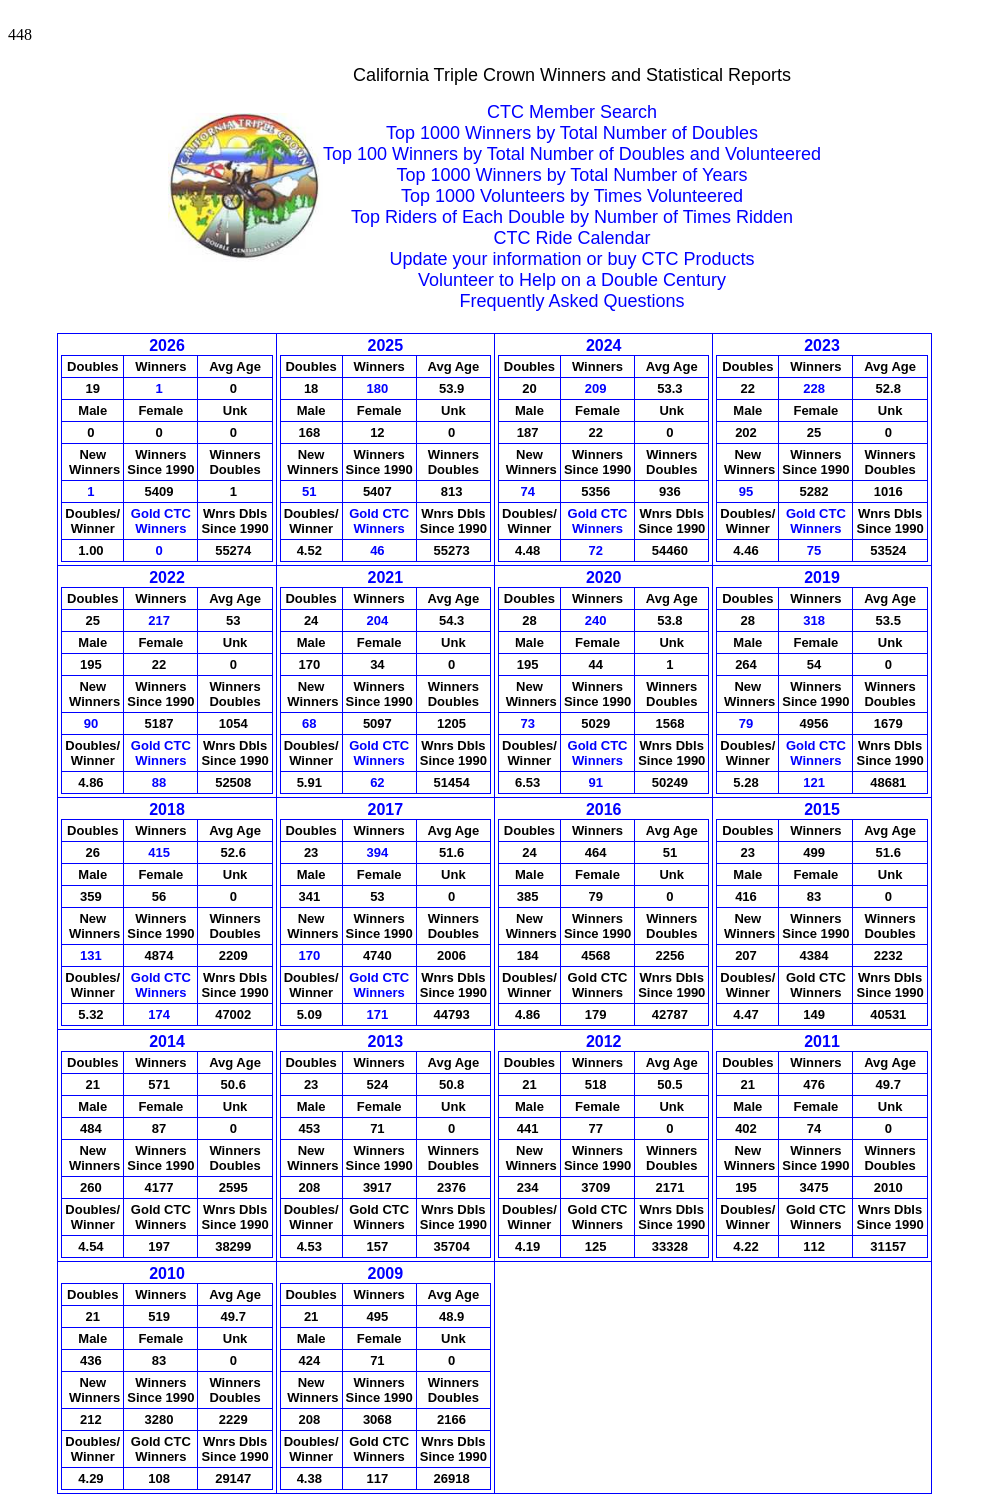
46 (379, 550)
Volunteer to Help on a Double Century (572, 280)
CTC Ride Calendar (571, 238)
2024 (604, 345)
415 (160, 852)
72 (597, 550)
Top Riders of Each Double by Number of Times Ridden (572, 217)
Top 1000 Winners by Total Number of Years (572, 175)
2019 (822, 577)
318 (815, 620)
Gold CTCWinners (161, 521)
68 (311, 723)
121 (815, 782)
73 (529, 723)
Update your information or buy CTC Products (571, 259)
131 (92, 955)
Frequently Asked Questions (571, 301)
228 (815, 388)
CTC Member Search (572, 112)
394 (379, 852)
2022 (167, 577)
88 (161, 782)
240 (597, 620)
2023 (822, 345)
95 (748, 491)
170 (310, 955)
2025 (386, 345)
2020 (604, 577)
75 (816, 550)
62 (379, 782)
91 (597, 782)
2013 (386, 1041)
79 (748, 723)
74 (529, 491)
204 (379, 620)
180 (379, 388)
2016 (604, 809)
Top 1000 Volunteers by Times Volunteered (572, 196)
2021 (386, 577)
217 (160, 620)
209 (597, 388)
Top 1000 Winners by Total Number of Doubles (572, 133)
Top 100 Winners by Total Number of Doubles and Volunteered (572, 154)
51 (311, 491)
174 (160, 1014)
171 (379, 1014)
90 (93, 723)
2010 (167, 1273)
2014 (167, 1041)
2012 (604, 1041)
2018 (167, 809)
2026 (167, 345)
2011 (822, 1041)
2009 (386, 1273)
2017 (386, 809)
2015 (822, 809)
